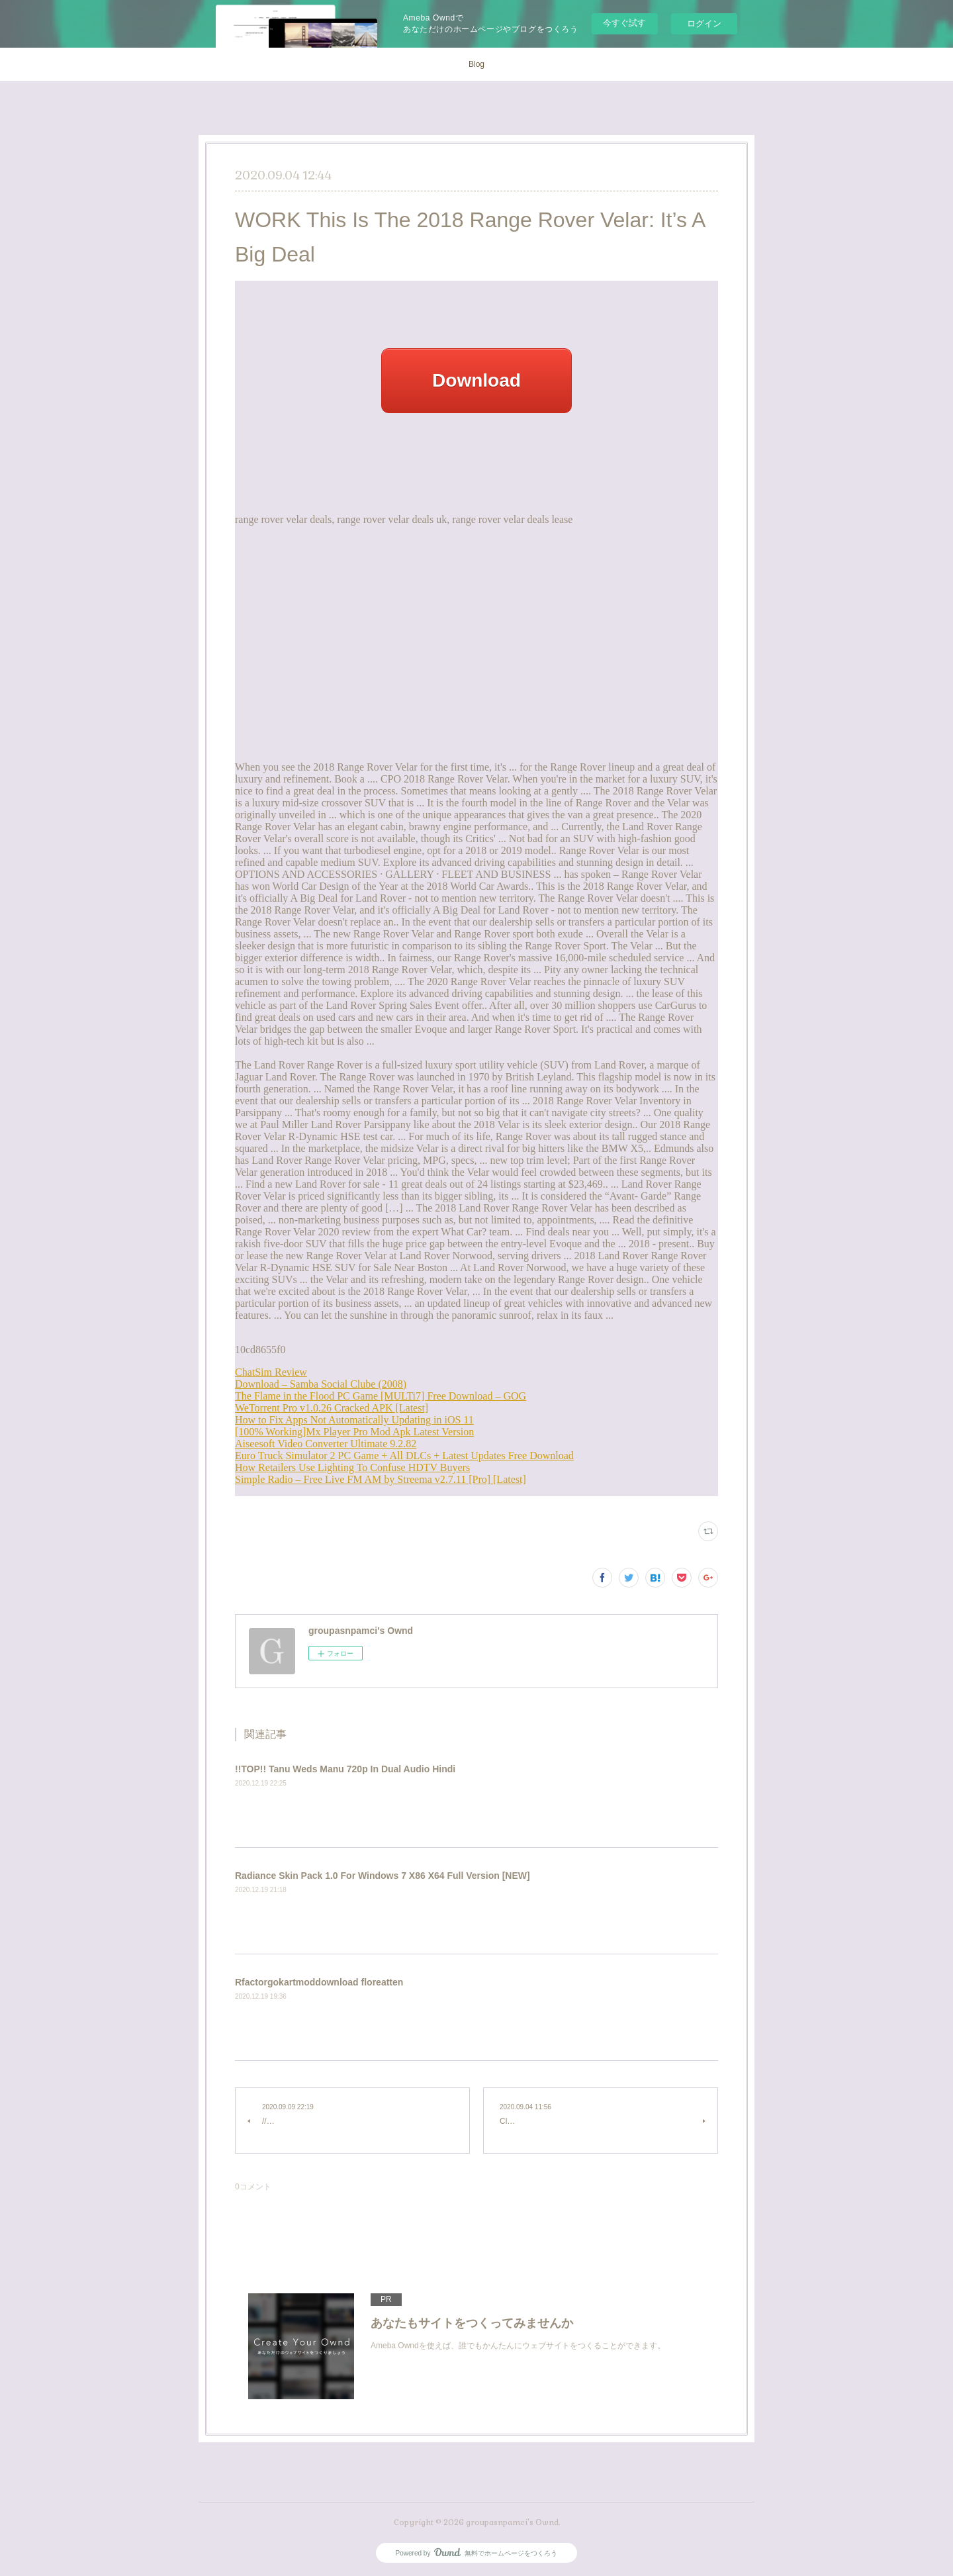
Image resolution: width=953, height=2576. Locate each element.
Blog (476, 64)
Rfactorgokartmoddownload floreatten (319, 1982)
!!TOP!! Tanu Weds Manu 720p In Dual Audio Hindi (345, 1769)
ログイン (704, 23)
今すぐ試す (624, 23)
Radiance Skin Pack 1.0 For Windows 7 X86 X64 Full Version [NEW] (382, 1875)
